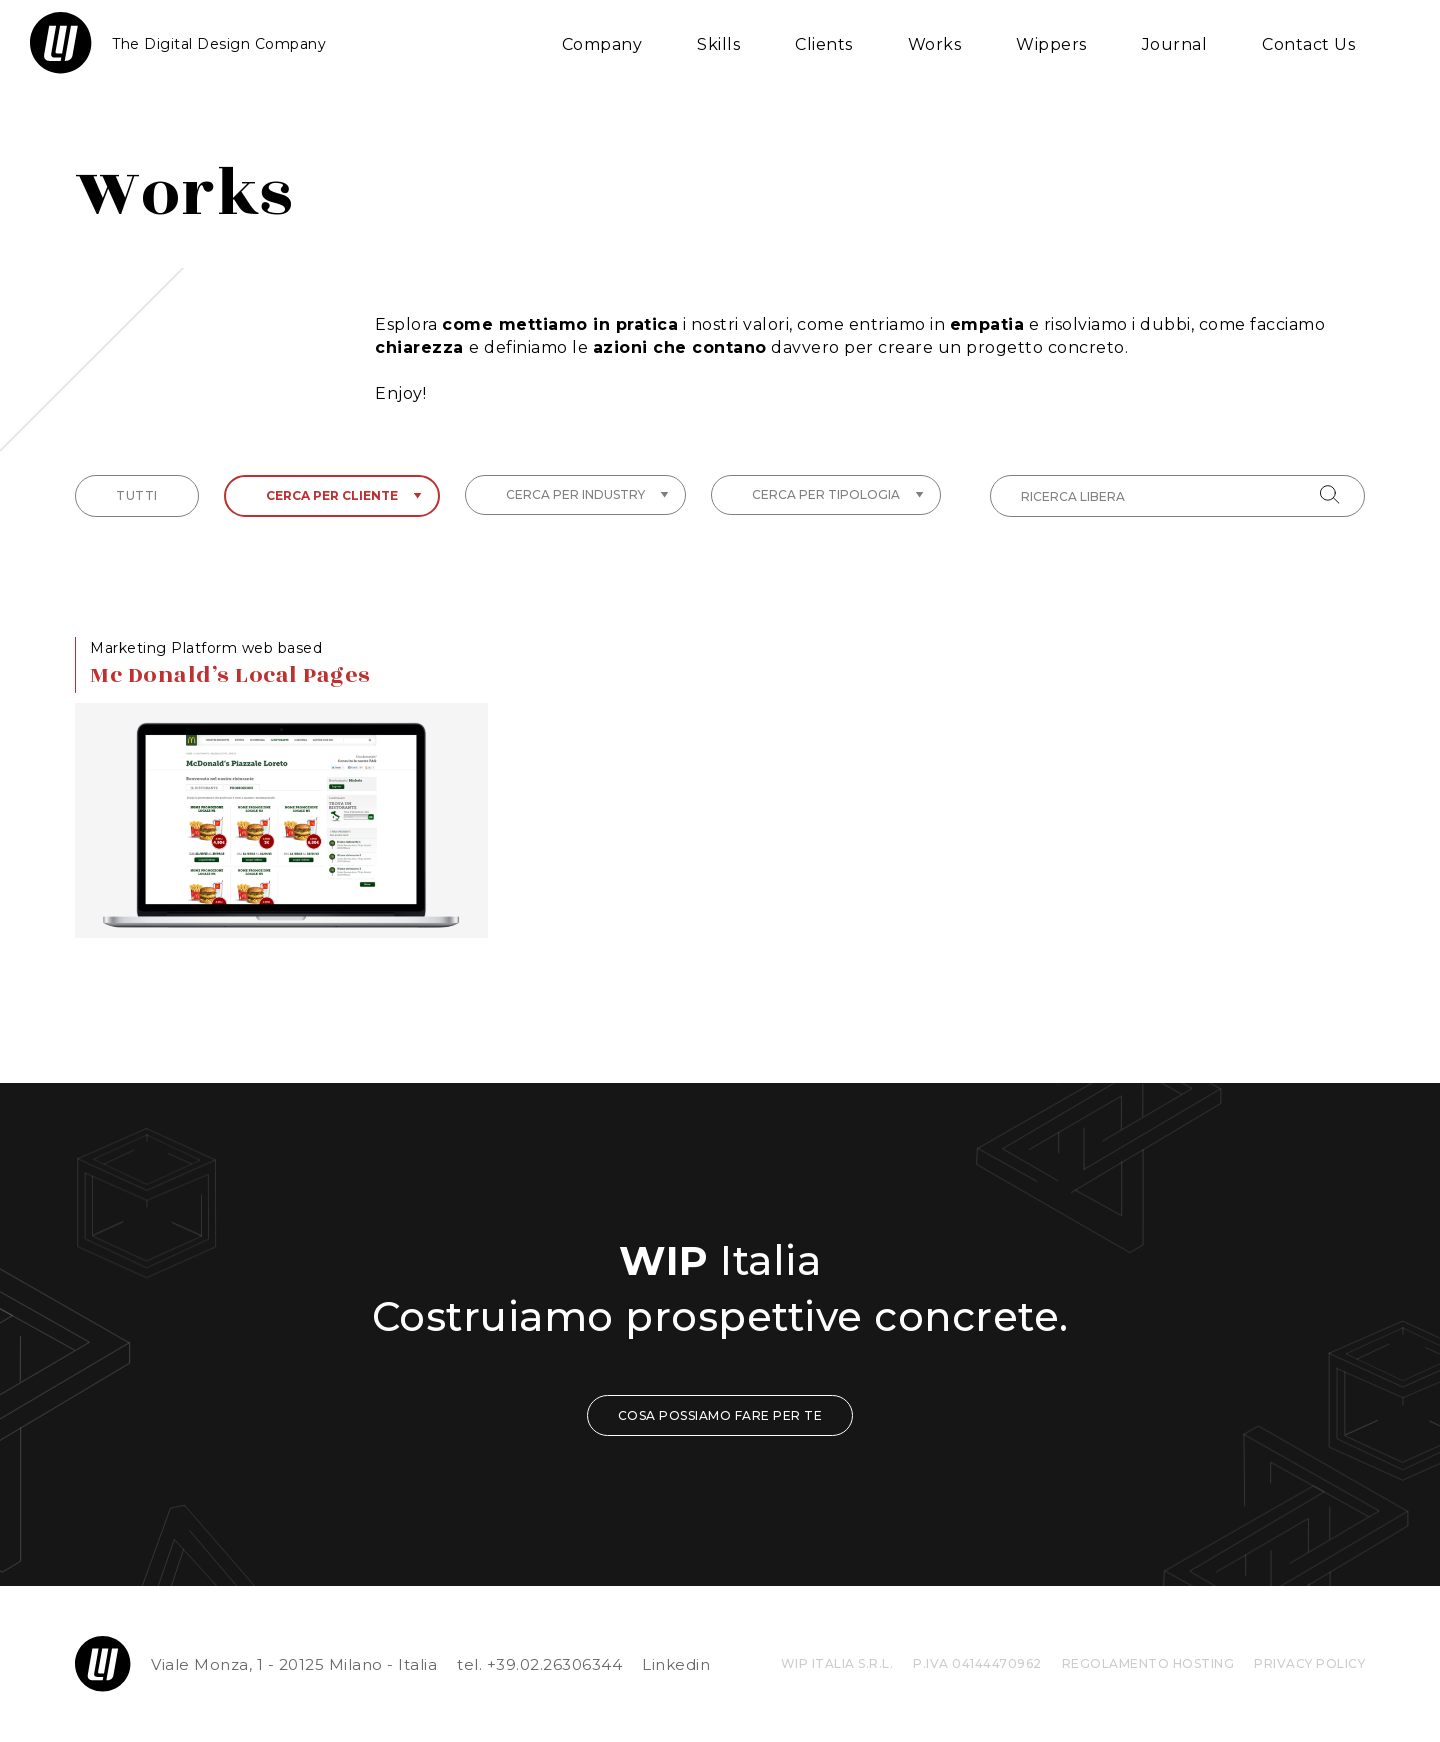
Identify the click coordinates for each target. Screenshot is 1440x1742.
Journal (1175, 44)
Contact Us (1308, 44)
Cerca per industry (587, 494)
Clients (824, 44)
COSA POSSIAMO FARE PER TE (720, 1415)
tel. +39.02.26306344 (539, 1664)
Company (602, 44)
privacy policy (1309, 1663)
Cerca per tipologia (838, 494)
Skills (718, 44)
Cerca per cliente (344, 495)
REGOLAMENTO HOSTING (1148, 1663)
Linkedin (676, 1664)
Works (935, 44)
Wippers (1051, 44)
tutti (137, 495)
